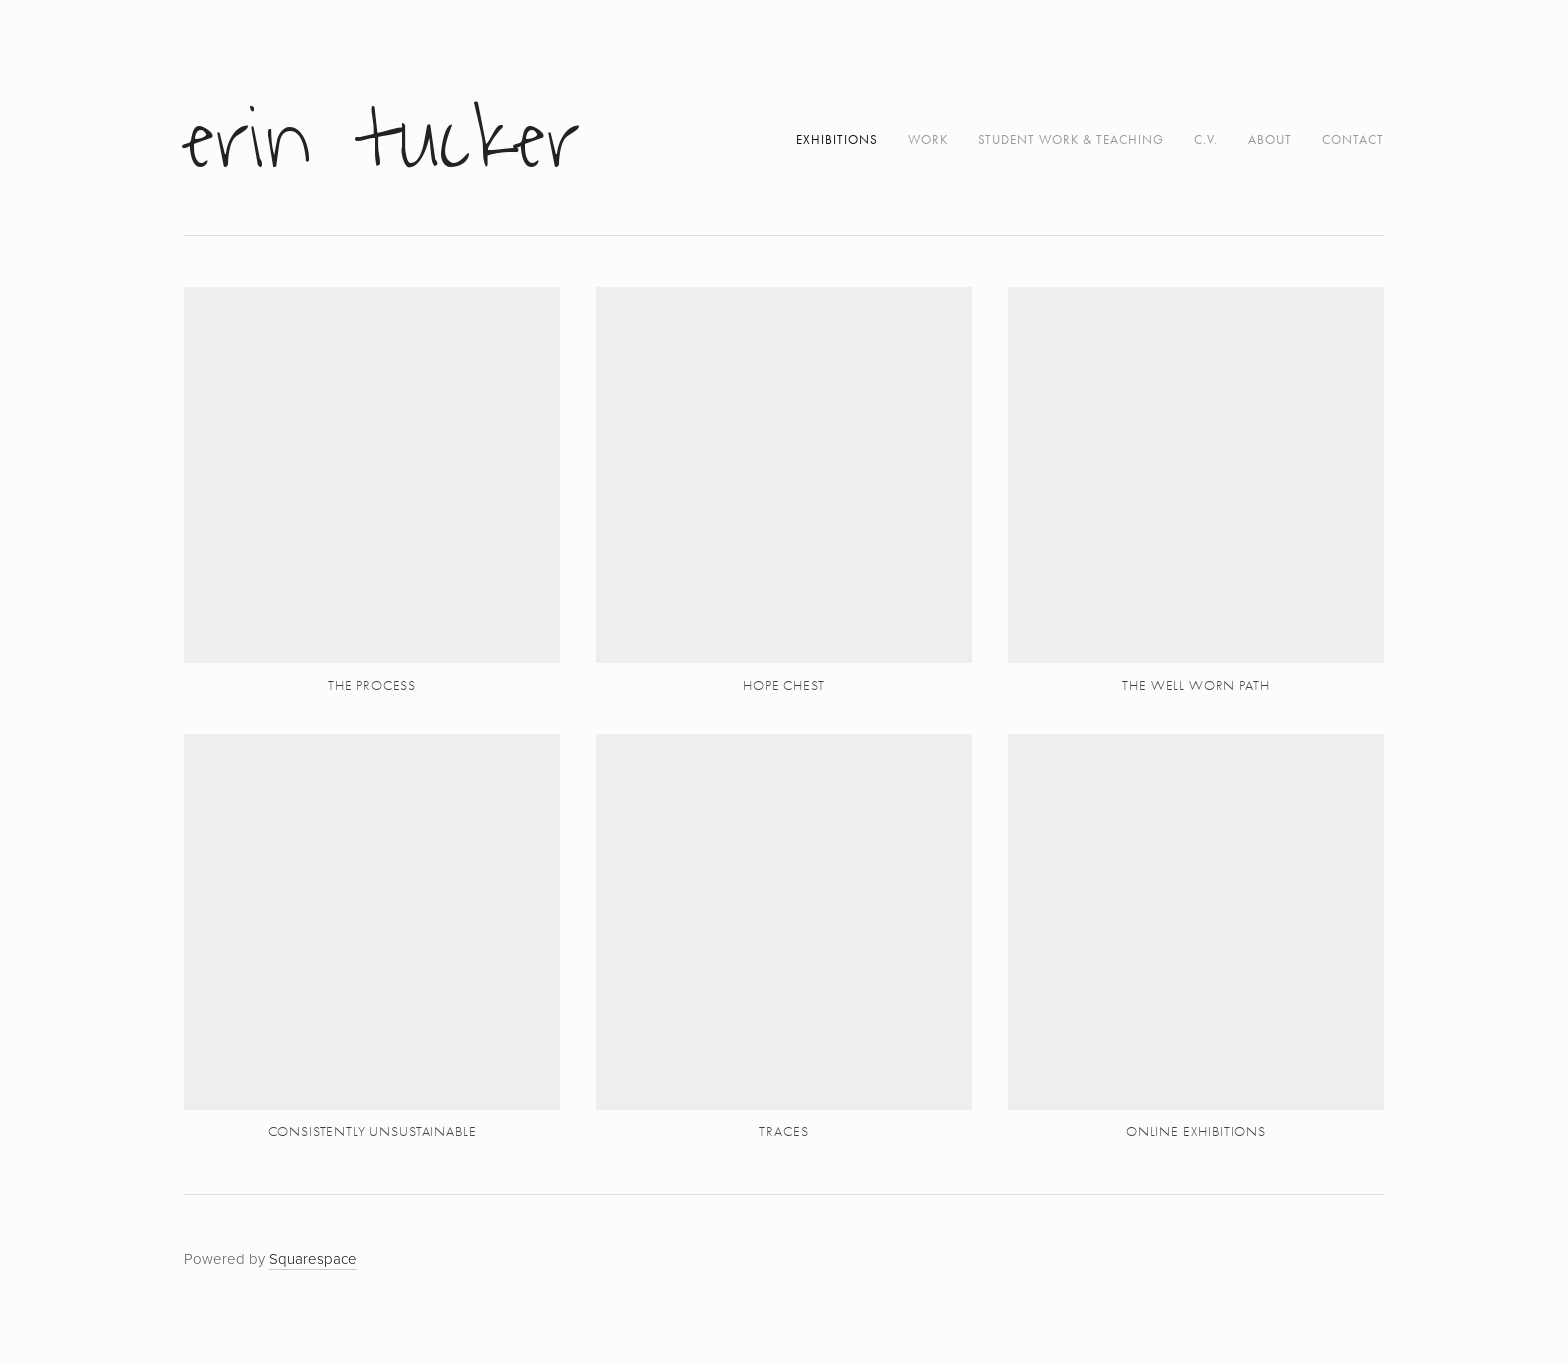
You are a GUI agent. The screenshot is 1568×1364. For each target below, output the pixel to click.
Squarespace (313, 1258)
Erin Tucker (382, 140)
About (1270, 139)
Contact (1353, 139)
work (928, 139)
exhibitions (837, 139)
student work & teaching (1071, 139)
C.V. (1206, 139)
